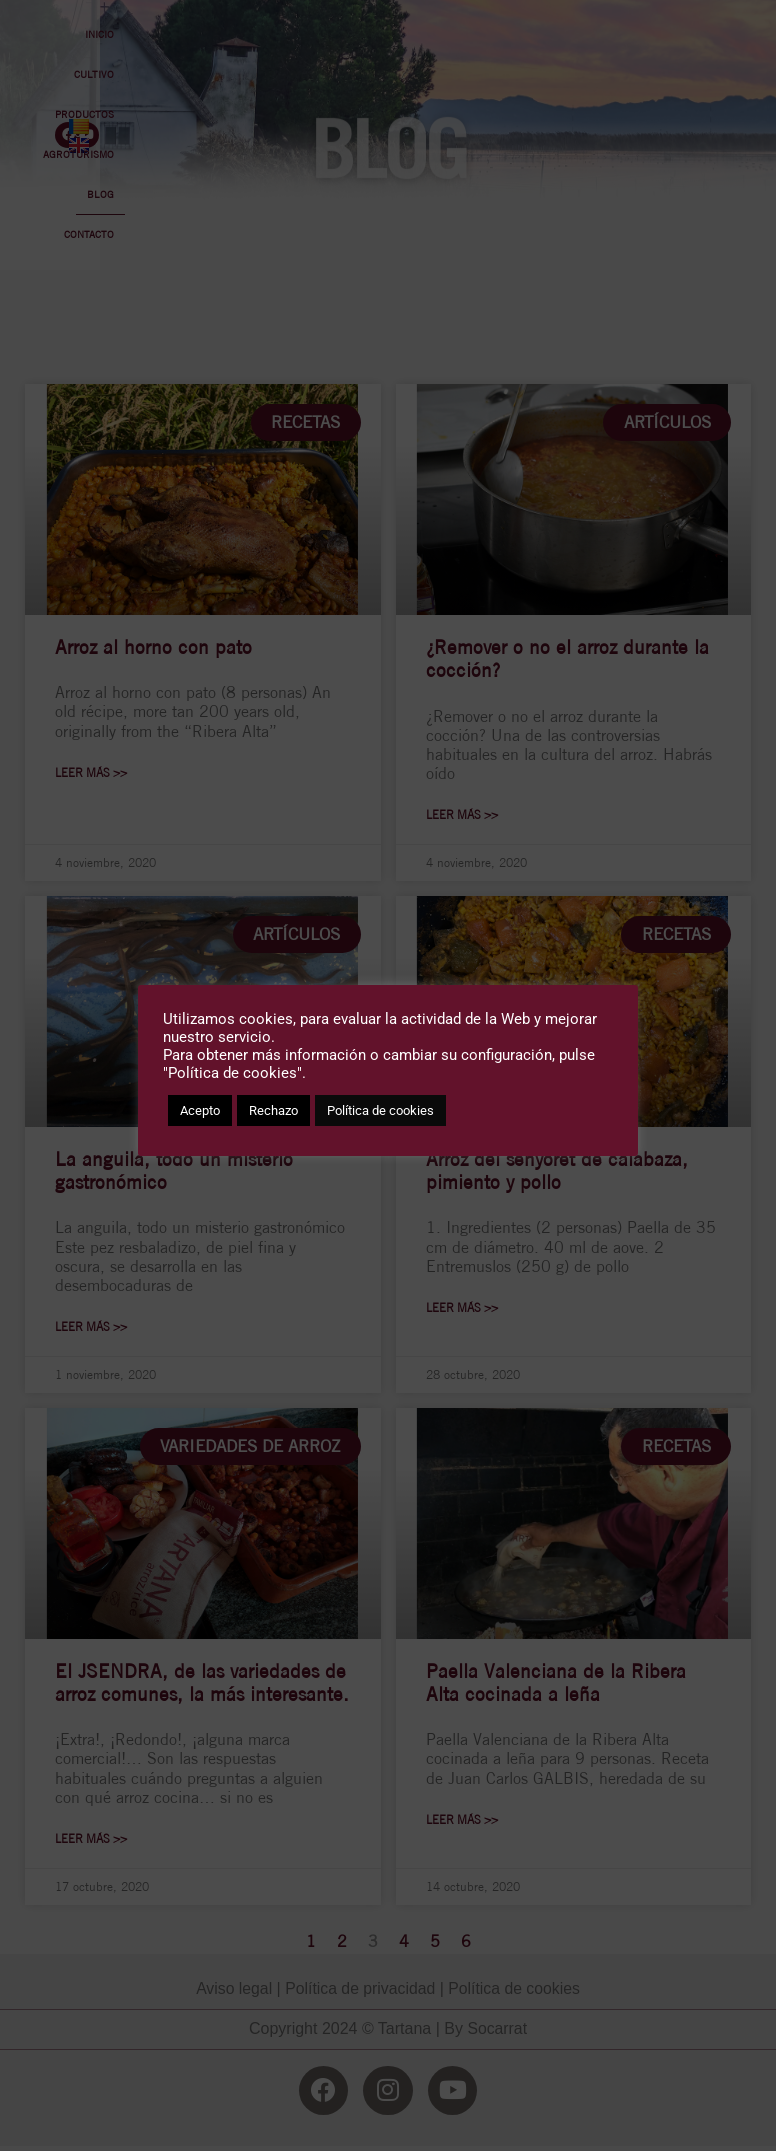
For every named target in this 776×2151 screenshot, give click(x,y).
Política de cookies (380, 1110)
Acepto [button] (200, 1110)
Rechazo (273, 1110)
